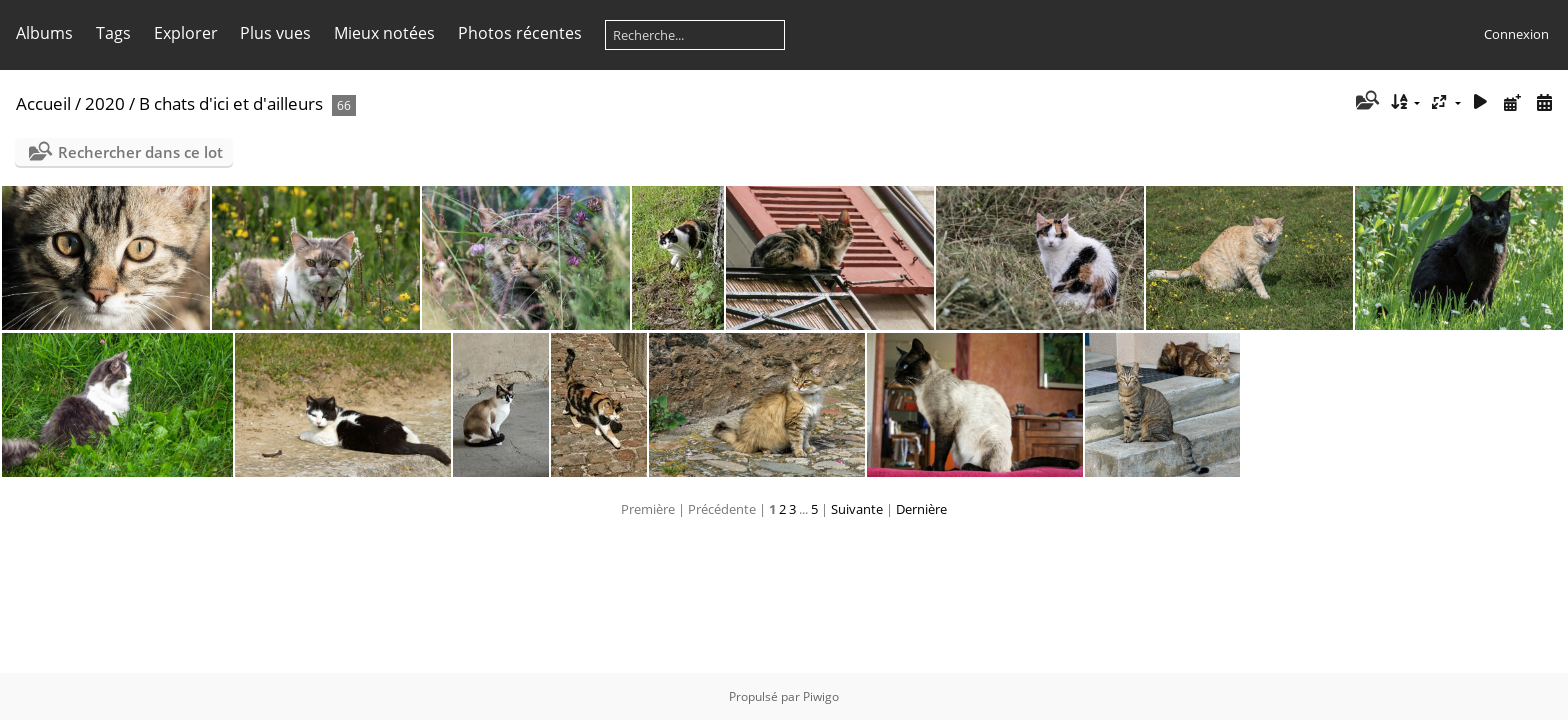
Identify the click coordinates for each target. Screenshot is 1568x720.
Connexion (1516, 34)
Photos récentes (520, 33)
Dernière (921, 509)
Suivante (857, 509)
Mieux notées (384, 33)
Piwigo (821, 696)
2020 (105, 103)
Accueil (43, 103)
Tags (113, 33)
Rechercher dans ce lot (140, 152)
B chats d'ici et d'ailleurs (231, 103)
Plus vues (275, 33)
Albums (44, 33)
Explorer (186, 33)
